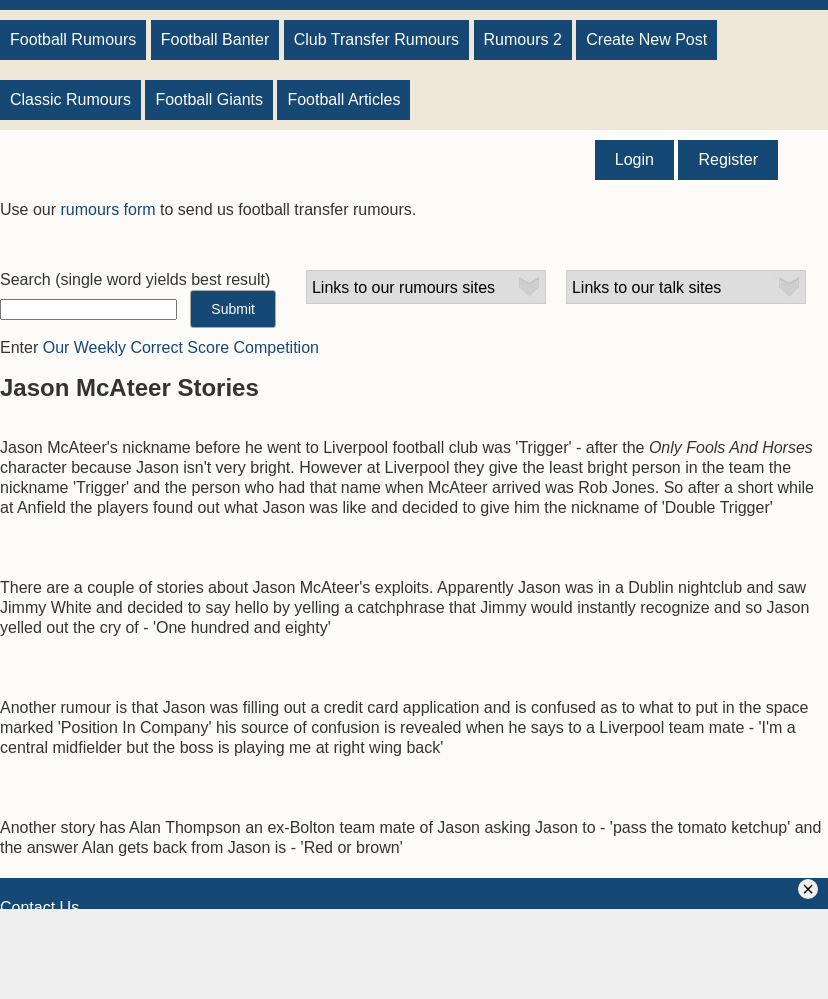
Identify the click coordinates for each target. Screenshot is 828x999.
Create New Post (646, 39)
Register (728, 159)
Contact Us (39, 907)
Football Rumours (73, 39)
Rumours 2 (523, 39)
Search (25, 279)
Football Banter (215, 39)
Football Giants (209, 99)
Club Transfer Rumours (376, 39)
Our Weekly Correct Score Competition (181, 347)
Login (634, 159)
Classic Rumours (70, 99)
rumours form (107, 209)
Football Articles (343, 99)
